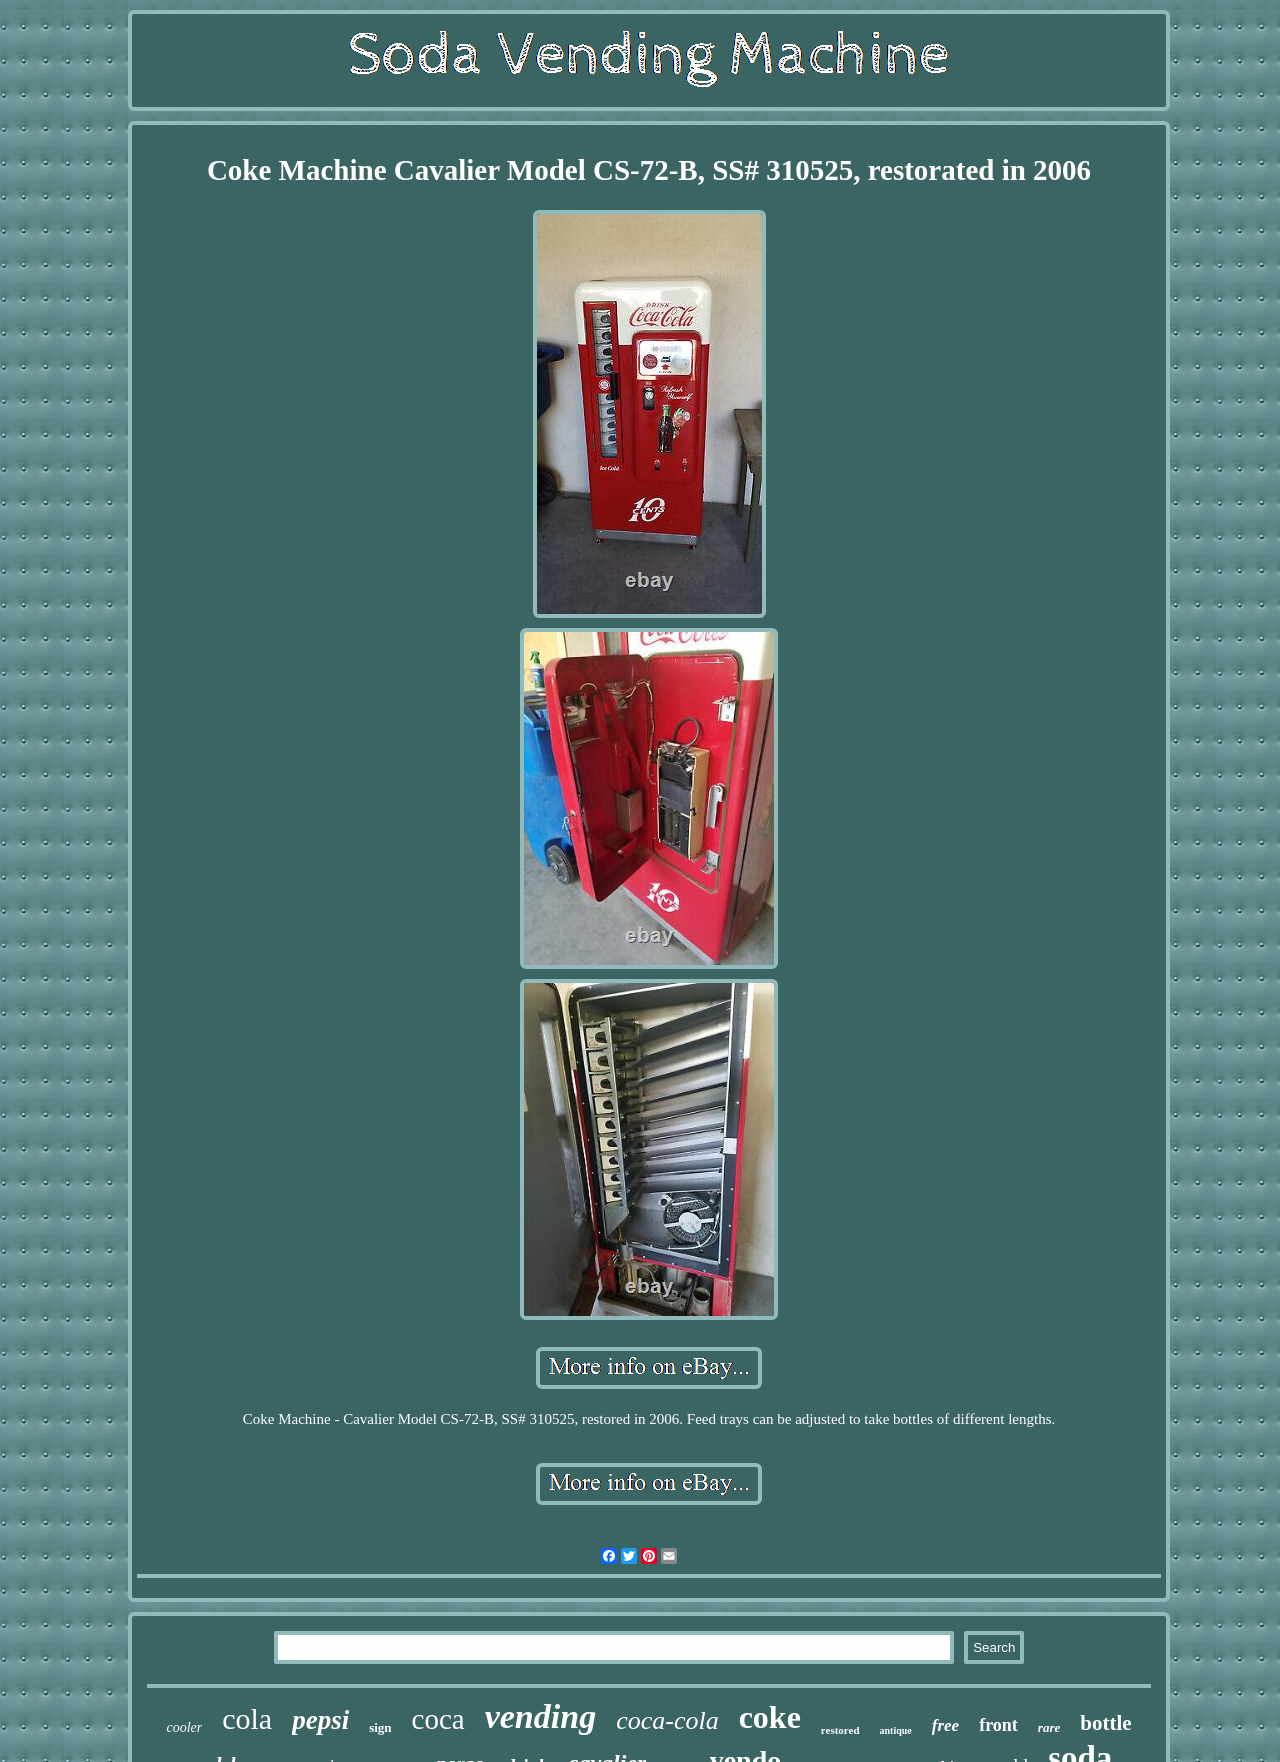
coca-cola (667, 1720)
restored (840, 1730)
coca (438, 1719)
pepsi (320, 1720)
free (945, 1725)
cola (247, 1718)
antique (896, 1730)
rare (1049, 1727)
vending (540, 1716)
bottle (1105, 1723)
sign (380, 1727)
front (998, 1725)
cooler (184, 1727)
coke (770, 1717)
